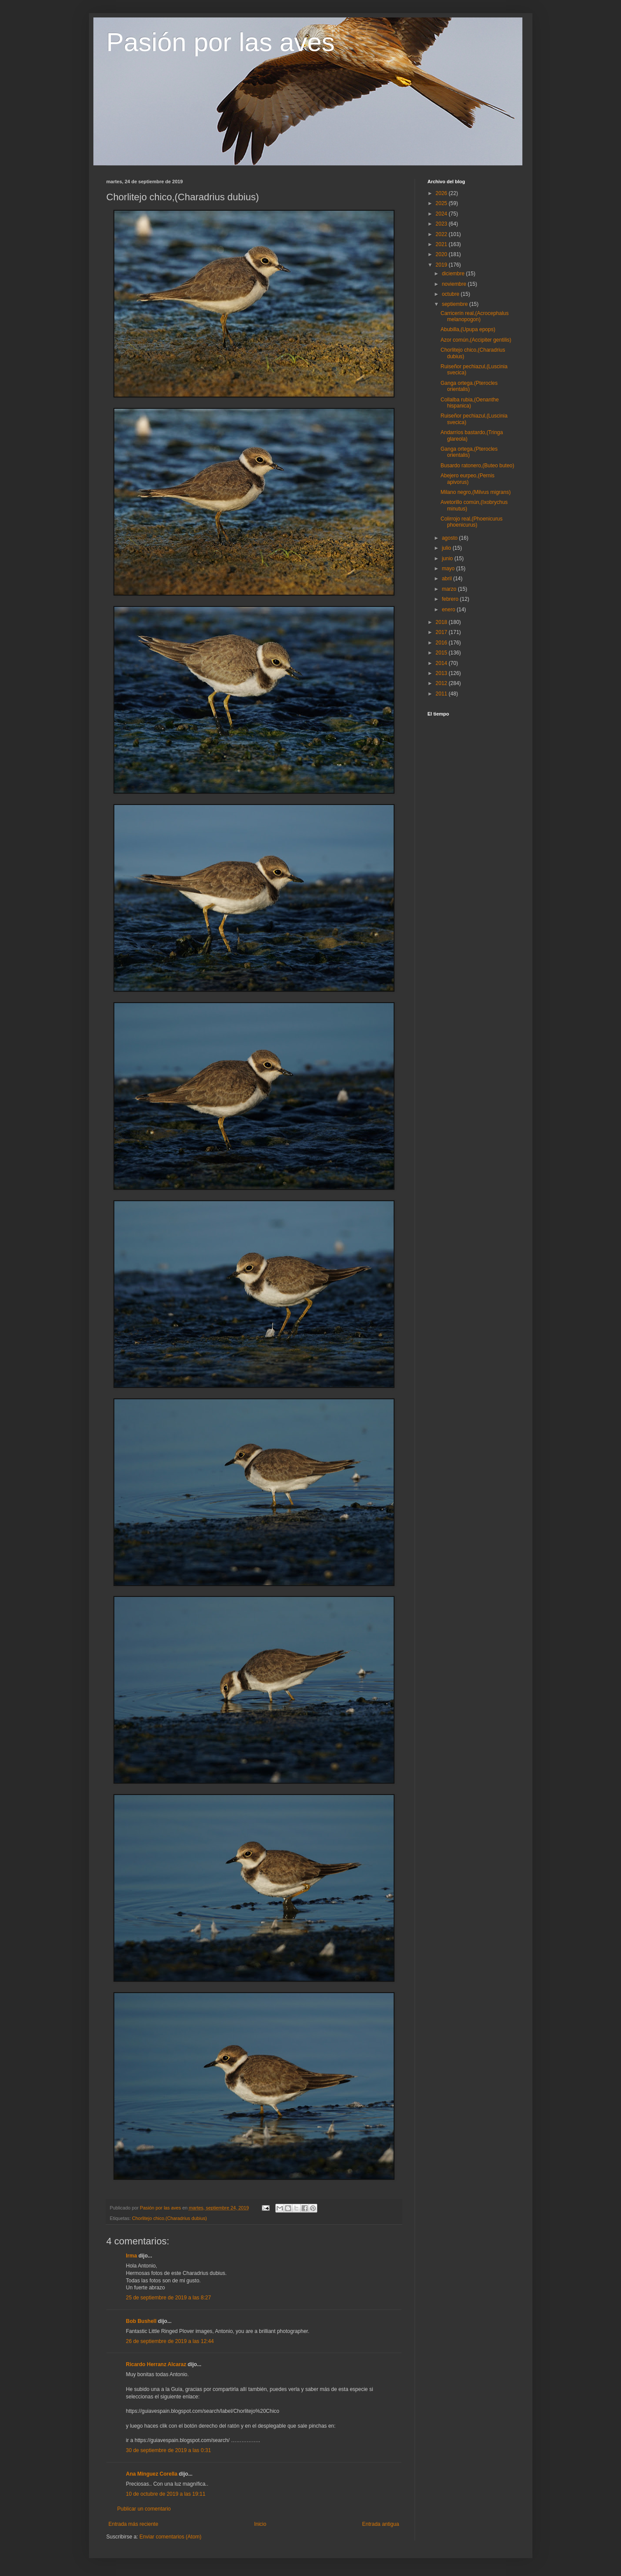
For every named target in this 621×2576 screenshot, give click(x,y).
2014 (442, 663)
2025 (442, 203)
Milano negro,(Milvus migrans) (475, 492)
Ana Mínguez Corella (152, 2474)
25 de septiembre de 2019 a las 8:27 (168, 2298)
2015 (442, 653)
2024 (442, 214)
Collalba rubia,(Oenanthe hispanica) (469, 403)
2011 (442, 694)
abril (447, 578)
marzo (450, 589)
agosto (450, 538)
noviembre (454, 284)
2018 (442, 622)
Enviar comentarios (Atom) (171, 2537)
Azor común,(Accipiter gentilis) (475, 340)
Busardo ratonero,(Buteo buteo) (477, 465)
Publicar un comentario (144, 2509)
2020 (442, 254)
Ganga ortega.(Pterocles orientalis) (468, 386)
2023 (442, 224)
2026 (442, 193)
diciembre (454, 274)
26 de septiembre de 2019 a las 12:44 (170, 2341)
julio (447, 548)
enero (449, 609)
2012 (442, 683)
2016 (442, 643)
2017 (442, 632)
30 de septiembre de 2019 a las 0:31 (168, 2450)
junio (448, 558)
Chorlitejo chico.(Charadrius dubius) (169, 2218)
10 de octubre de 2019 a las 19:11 (166, 2494)
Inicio (260, 2524)
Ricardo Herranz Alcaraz (156, 2364)
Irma (131, 2256)
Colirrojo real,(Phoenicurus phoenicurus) (471, 522)
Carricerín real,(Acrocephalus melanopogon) (474, 316)
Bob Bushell (141, 2321)
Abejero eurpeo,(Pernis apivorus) (467, 479)
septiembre (455, 304)
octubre (451, 294)
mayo (449, 568)
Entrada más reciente (133, 2524)
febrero (451, 599)
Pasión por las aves (220, 42)
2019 (442, 265)
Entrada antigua (380, 2524)
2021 (442, 244)
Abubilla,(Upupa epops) (467, 329)
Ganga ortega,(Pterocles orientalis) (468, 452)
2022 (442, 234)
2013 (442, 673)
